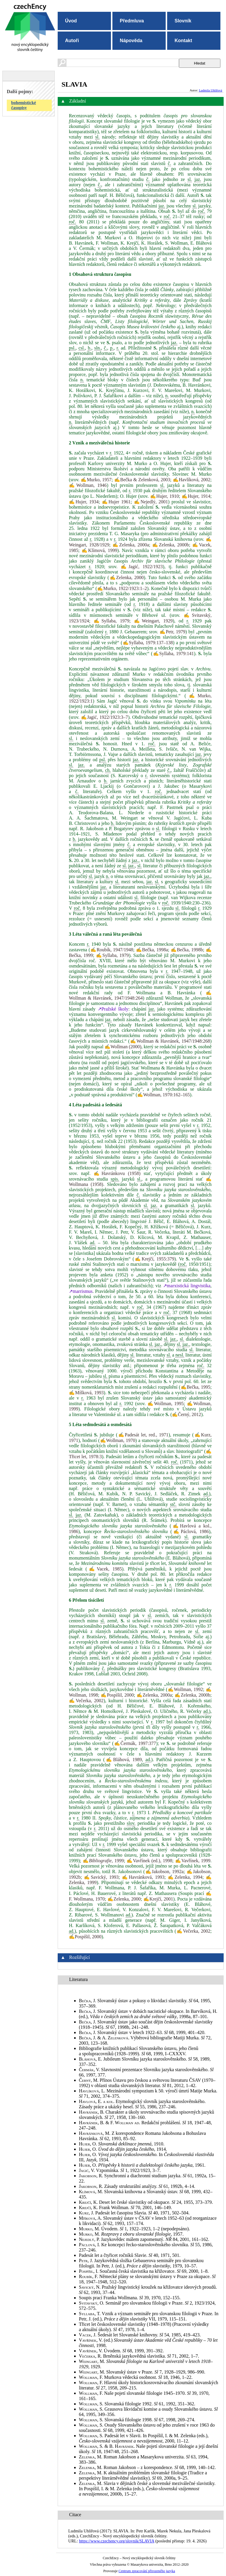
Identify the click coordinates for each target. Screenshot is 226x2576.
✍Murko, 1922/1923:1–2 (122, 588)
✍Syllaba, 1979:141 (173, 653)
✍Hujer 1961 (116, 501)
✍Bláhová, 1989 (123, 1759)
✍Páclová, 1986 (190, 1531)
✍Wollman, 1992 (185, 1689)
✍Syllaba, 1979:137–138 (147, 642)
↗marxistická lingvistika (186, 1285)
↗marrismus (81, 1291)
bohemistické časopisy (23, 105)
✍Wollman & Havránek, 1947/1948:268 (170, 1041)
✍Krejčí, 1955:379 (154, 1258)
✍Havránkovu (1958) (117, 1173)
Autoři (72, 40)
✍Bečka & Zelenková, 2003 (142, 479)
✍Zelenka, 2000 (126, 577)
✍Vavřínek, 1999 (192, 1860)
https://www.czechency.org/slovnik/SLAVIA (116, 2541)
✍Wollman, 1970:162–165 (163, 1094)
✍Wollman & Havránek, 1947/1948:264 (140, 995)
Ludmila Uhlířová (210, 90)
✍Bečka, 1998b (187, 949)
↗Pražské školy (113, 1008)
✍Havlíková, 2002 (191, 479)
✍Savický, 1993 (101, 1877)
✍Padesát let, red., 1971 (142, 1434)
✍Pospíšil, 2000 (117, 1694)
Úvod (71, 20)
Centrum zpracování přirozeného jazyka (147, 2571)
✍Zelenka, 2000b (170, 544)
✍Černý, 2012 (186, 1414)
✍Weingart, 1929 (153, 620)
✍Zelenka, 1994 (185, 1877)
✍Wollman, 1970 (117, 1440)
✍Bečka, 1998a (152, 949)
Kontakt (183, 40)
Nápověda (131, 40)
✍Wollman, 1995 (165, 1403)
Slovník (183, 20)
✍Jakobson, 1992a (164, 1871)
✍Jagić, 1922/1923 (142, 566)
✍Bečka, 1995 (195, 1387)
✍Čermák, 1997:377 (135, 1743)
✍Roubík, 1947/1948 (111, 949)
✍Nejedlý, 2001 (151, 501)
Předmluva (132, 20)
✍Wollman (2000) (122, 1046)
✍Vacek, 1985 (104, 1568)
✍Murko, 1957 (96, 479)
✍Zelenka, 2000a (130, 544)
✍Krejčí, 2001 (158, 1898)
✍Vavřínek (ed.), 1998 (149, 1860)
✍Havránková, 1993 (143, 1877)
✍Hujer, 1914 (196, 496)
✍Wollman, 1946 (88, 485)
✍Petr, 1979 (172, 631)
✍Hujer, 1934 (84, 501)
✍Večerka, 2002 (86, 1700)
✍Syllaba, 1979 (111, 620)
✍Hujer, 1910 (164, 496)
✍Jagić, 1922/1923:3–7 (104, 717)
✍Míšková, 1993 (86, 1392)
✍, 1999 (103, 1860)
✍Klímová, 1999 (99, 550)
